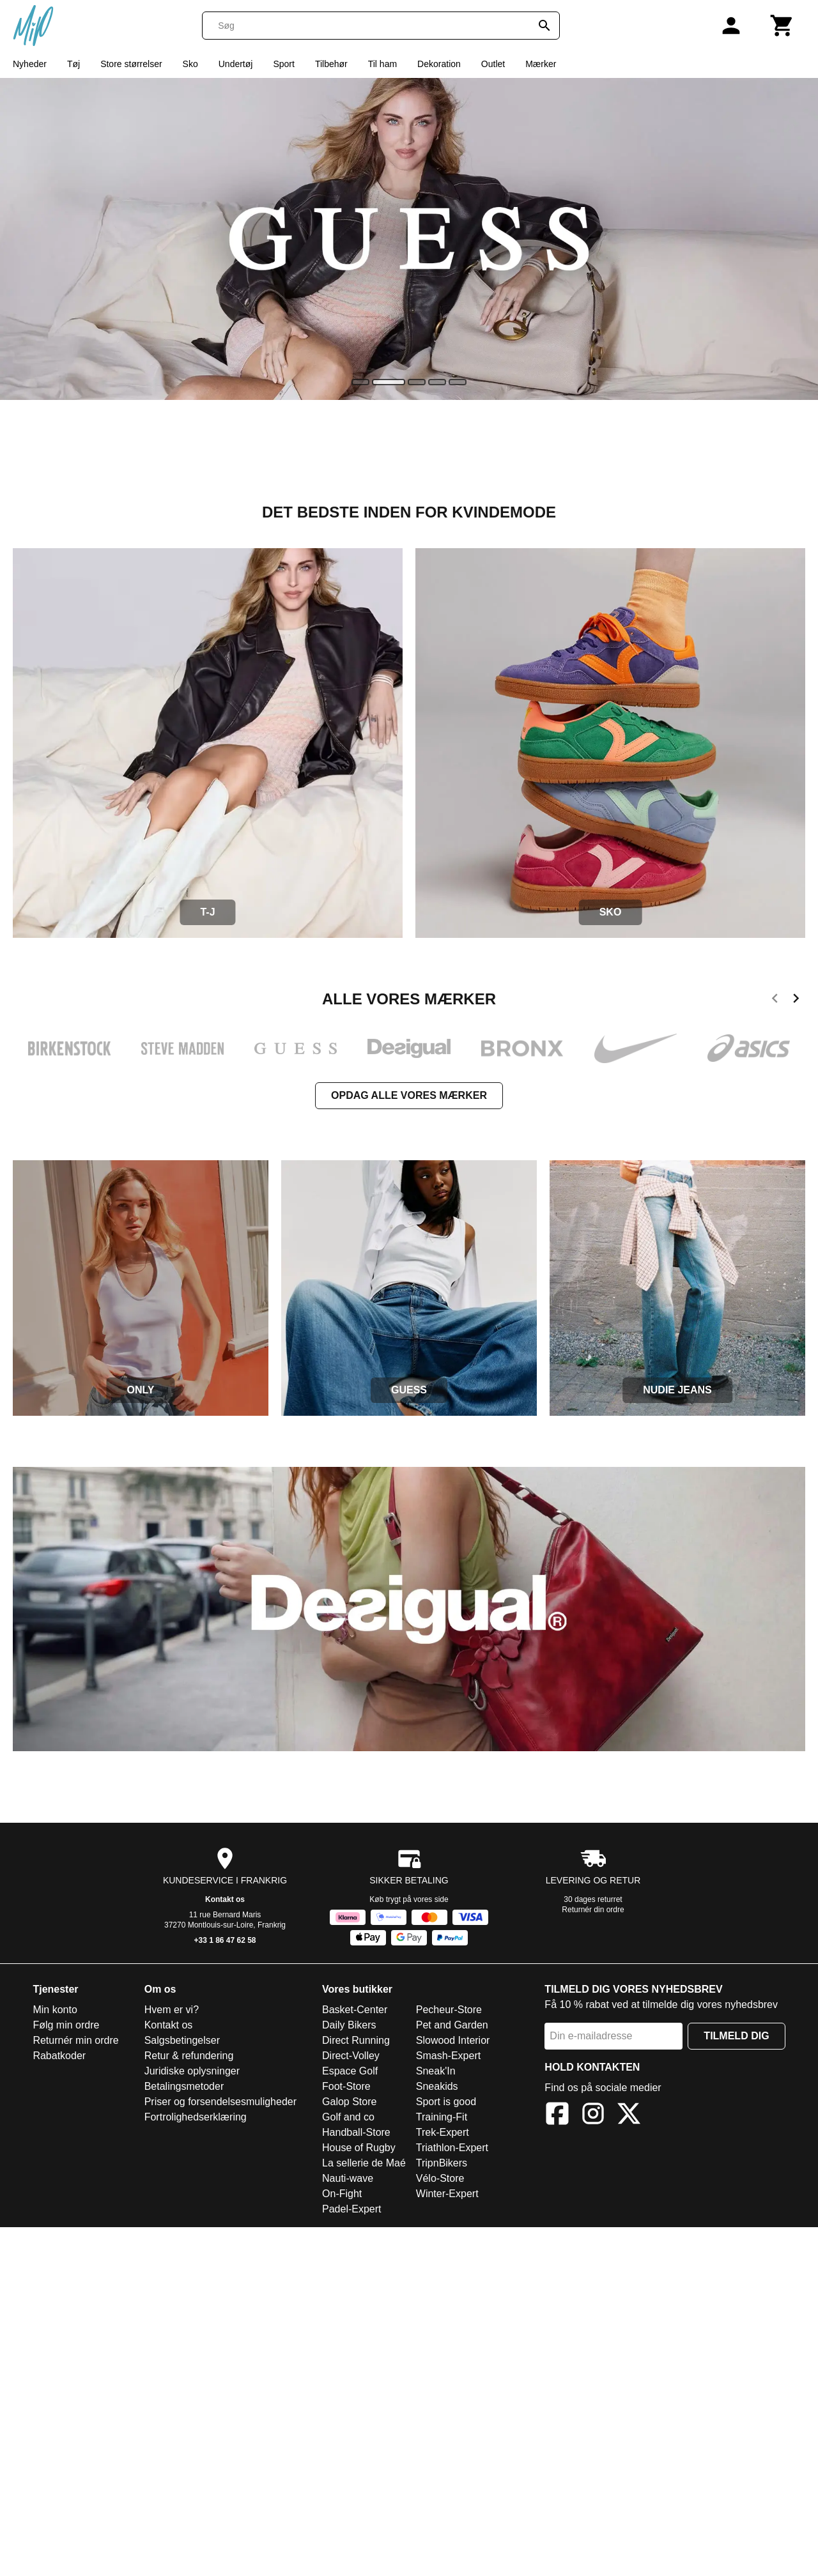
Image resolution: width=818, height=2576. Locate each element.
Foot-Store (346, 2086)
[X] (629, 2116)
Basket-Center (354, 2009)
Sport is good (446, 2101)
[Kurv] (782, 25)
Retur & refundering (189, 2055)
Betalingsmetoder (184, 2086)
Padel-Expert (352, 2209)
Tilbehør (331, 64)
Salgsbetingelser (182, 2040)
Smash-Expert (448, 2055)
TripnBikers (441, 2163)
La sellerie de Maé (364, 2163)
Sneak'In (436, 2071)
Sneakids (437, 2086)
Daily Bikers (349, 2025)
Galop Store (349, 2101)
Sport (283, 64)
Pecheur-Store (449, 2009)
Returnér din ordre (593, 1909)
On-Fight (342, 2193)
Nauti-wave (347, 2178)
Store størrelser (131, 64)
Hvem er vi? (171, 2009)
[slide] (360, 382)
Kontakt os (225, 1899)
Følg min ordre (66, 2025)
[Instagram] (593, 2116)
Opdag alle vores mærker (409, 1095)
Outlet (493, 64)
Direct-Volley (351, 2055)
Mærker (540, 64)
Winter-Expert (447, 2193)
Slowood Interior (453, 2040)
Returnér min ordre (75, 2040)
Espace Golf (350, 2071)
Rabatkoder (59, 2055)
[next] (796, 1000)
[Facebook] (557, 2116)
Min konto (55, 2009)
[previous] (775, 1000)
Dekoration (439, 64)
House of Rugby (359, 2147)
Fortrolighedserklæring (195, 2117)
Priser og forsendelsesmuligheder (220, 2101)
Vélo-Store (440, 2178)
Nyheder (30, 64)
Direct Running (356, 2040)
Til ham (382, 64)
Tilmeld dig (736, 2035)
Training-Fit (441, 2117)
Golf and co (348, 2117)
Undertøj (236, 64)
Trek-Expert (442, 2132)
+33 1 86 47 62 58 (225, 1940)
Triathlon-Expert (452, 2147)
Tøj (73, 64)
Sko (190, 64)
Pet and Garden (452, 2025)
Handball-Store (356, 2132)
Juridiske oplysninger (192, 2071)
